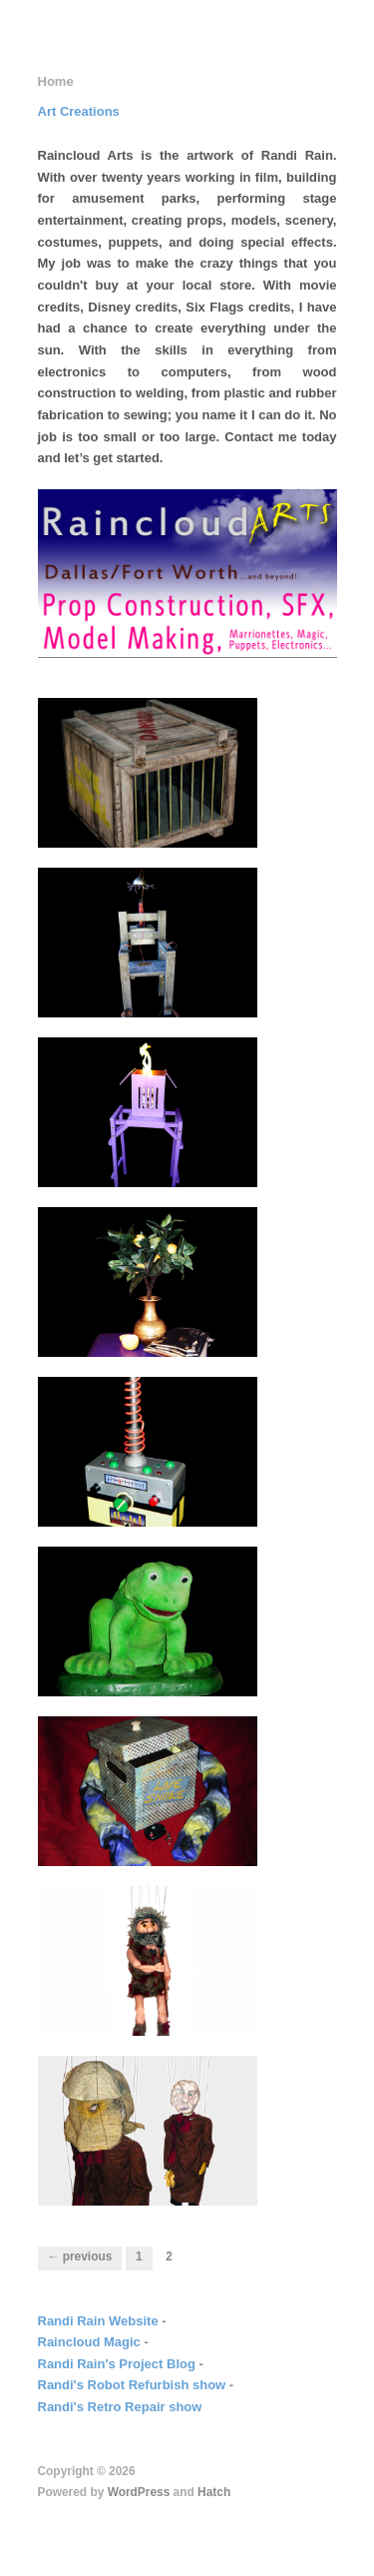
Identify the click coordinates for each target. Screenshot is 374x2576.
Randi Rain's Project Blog (116, 2363)
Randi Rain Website (98, 2320)
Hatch (213, 2492)
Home (56, 81)
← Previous (80, 2256)
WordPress (139, 2492)
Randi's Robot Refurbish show (132, 2384)
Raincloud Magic (89, 2341)
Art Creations (79, 111)
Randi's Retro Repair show (120, 2406)
